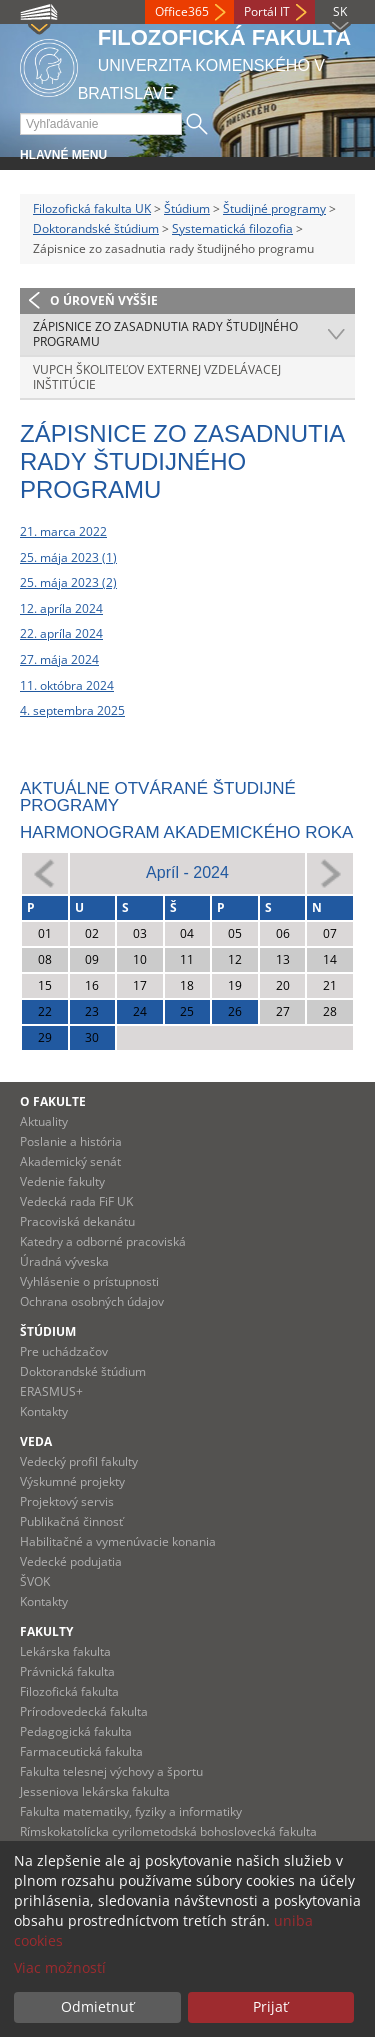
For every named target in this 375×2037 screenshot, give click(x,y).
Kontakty (44, 1411)
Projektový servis (67, 1501)
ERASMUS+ (51, 1391)
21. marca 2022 (63, 531)
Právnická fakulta (67, 1671)
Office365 (182, 11)
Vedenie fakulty (62, 1181)
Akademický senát (70, 1161)
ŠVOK (35, 1581)
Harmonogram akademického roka (186, 832)
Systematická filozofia (232, 228)
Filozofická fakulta (69, 1691)
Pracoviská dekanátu (77, 1221)
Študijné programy (274, 208)
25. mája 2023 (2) (68, 582)
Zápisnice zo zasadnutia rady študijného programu (165, 334)
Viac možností (60, 1967)
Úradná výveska (64, 1261)
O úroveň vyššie (104, 300)
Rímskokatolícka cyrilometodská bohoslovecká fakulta (168, 1831)
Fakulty (46, 1631)
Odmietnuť (97, 2006)
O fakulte (53, 1101)
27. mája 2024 (59, 659)
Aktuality (44, 1121)
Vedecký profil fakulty (79, 1461)
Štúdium (187, 208)
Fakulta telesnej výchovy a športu (111, 1771)
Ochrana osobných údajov (92, 1301)
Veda (36, 1441)
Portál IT (267, 11)
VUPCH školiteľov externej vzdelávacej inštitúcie (157, 377)
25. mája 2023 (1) (68, 557)
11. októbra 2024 (67, 685)
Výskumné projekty (72, 1481)
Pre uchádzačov (64, 1351)
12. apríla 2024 (61, 608)
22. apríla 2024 (61, 633)
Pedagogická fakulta (76, 1731)
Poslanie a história (71, 1141)
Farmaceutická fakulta (81, 1751)
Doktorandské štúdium (96, 228)
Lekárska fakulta (65, 1651)
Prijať (270, 2006)
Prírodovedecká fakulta (84, 1711)
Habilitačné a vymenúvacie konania (118, 1541)
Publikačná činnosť (71, 1521)
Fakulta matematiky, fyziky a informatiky (131, 1811)
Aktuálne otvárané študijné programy (158, 797)
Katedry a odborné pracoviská (103, 1241)
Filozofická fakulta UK (92, 208)
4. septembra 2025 (72, 710)
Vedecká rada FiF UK (76, 1201)
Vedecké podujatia (71, 1561)
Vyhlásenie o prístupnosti (89, 1281)
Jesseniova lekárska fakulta (95, 1791)
